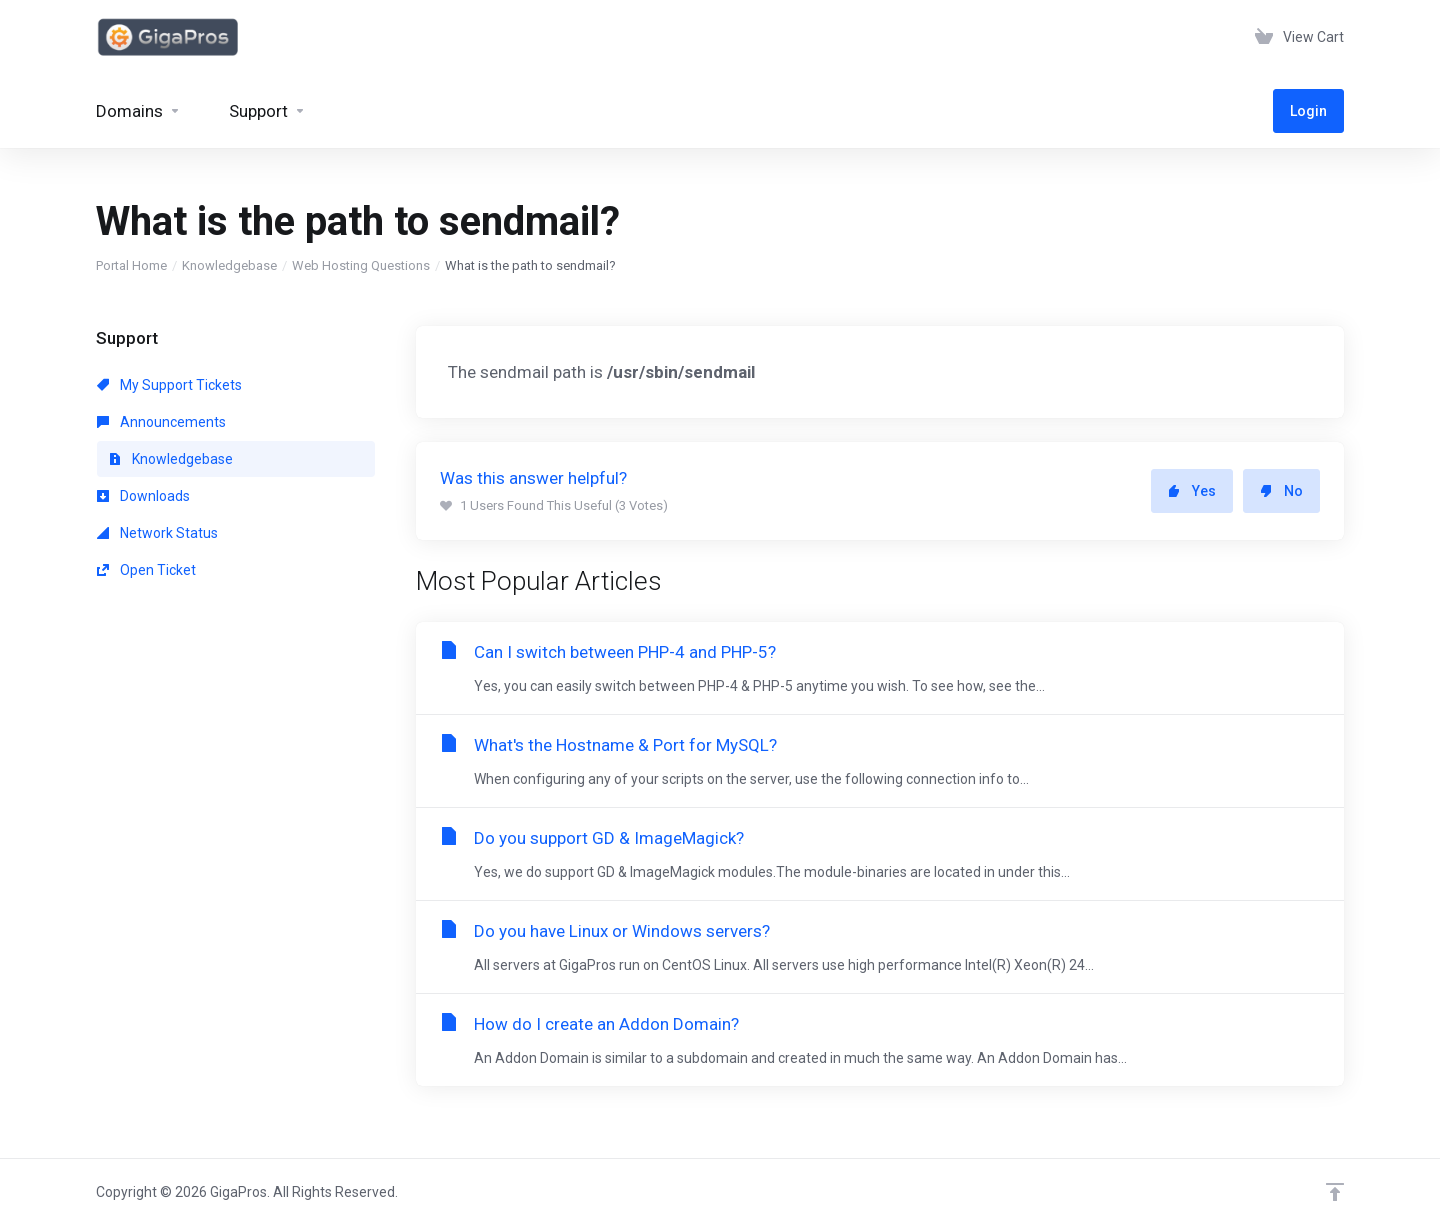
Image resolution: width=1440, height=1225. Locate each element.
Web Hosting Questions (361, 265)
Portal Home (131, 265)
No (1281, 491)
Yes (1192, 491)
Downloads (143, 496)
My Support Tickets (169, 385)
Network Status (157, 533)
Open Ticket (146, 570)
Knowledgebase (229, 265)
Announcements (161, 422)
